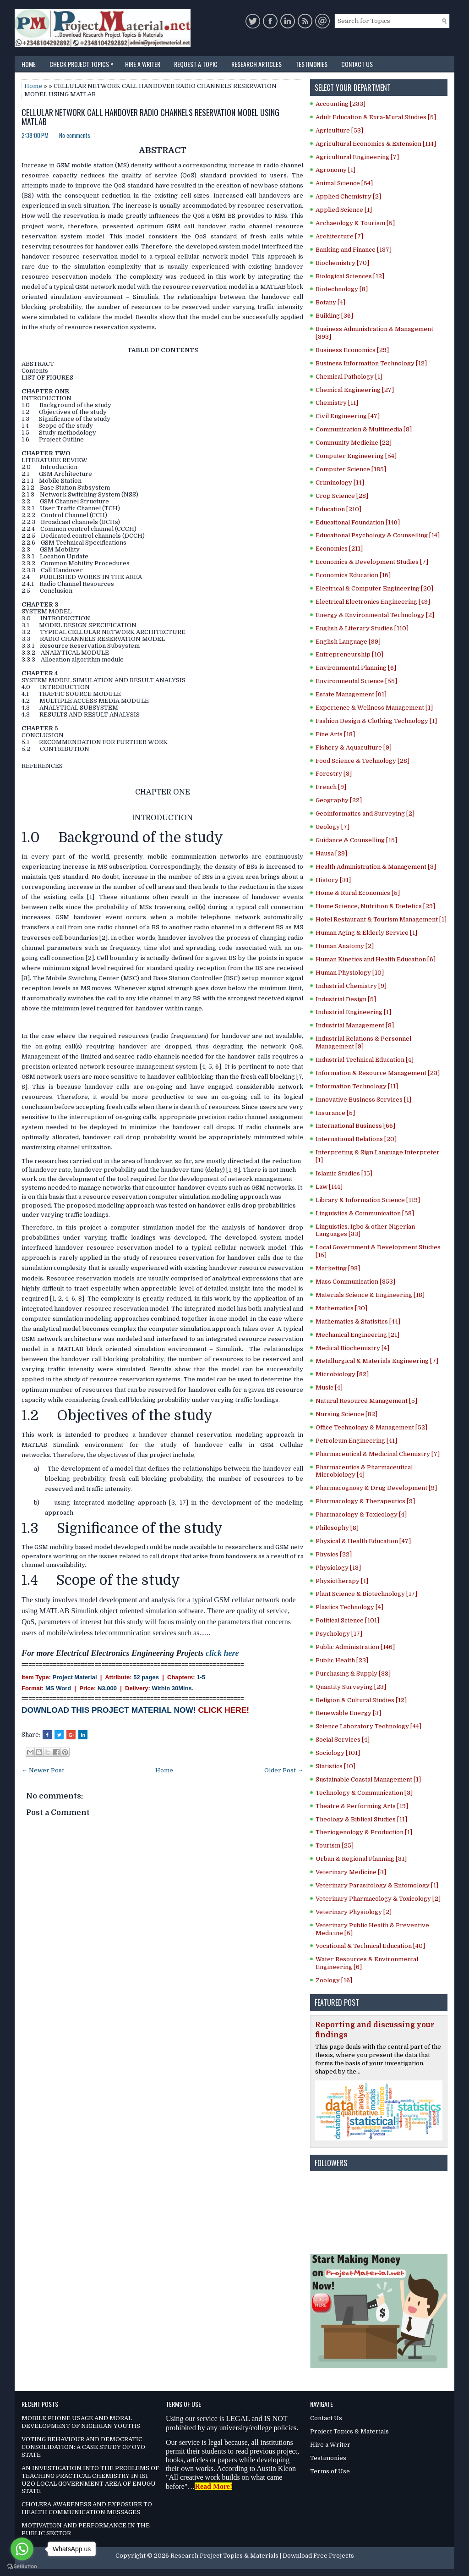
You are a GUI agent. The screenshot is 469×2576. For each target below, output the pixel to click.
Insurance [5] (335, 1112)
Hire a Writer (142, 64)
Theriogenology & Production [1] (364, 1832)
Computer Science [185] (351, 469)
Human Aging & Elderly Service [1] (366, 932)
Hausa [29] (331, 853)
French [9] (331, 786)
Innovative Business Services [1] (363, 1099)
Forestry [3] (334, 773)
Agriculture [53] (339, 130)
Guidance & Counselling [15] (356, 840)
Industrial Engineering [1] (353, 1012)
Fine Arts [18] (335, 734)
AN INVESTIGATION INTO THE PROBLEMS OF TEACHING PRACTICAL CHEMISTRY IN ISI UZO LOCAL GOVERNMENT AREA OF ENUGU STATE (90, 2480)
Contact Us (357, 64)
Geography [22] (339, 800)
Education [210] (338, 509)
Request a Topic (196, 64)
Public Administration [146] (355, 1647)
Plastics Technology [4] (349, 1607)
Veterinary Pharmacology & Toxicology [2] (378, 1898)
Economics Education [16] (353, 575)
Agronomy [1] (335, 169)
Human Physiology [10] (350, 972)
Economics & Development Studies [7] (372, 561)
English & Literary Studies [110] (362, 628)
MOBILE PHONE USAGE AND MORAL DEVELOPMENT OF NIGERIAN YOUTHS (81, 2422)
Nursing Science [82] (346, 1414)
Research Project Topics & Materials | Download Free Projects (262, 2555)
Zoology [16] (334, 1980)
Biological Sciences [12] (350, 276)
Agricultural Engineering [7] (357, 157)
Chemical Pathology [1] (349, 376)
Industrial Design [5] (346, 999)
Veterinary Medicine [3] (351, 1872)
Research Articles (256, 64)
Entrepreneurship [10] (349, 654)
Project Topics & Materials (349, 2431)
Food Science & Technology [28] (362, 760)
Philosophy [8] (337, 1527)
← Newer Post (43, 1770)
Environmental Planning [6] (356, 667)
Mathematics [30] (341, 1308)
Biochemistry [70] (342, 262)
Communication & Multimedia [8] (364, 429)
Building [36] (334, 315)
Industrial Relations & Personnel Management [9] (363, 1042)
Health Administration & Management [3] (376, 866)
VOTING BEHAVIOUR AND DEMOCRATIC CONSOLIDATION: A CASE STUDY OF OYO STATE (83, 2447)
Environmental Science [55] (356, 681)
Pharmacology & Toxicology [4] (361, 1514)
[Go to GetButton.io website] (22, 2567)
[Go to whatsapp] (22, 2548)
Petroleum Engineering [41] (356, 1440)
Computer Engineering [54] (356, 455)
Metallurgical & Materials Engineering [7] (377, 1360)
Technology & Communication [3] (364, 1792)
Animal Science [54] (344, 183)
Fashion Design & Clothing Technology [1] (376, 720)
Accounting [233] (340, 103)
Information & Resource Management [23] (378, 1073)
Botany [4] (330, 302)
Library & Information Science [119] (368, 1200)
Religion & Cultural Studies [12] (361, 1700)
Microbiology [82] (342, 1374)
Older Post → (283, 1770)
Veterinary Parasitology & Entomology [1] (377, 1885)
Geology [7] (332, 826)
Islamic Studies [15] (344, 1173)
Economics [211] (339, 548)
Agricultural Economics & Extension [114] (376, 143)
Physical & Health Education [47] (363, 1541)
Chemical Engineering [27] (355, 389)
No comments (74, 135)
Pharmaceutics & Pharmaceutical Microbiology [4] (364, 1471)
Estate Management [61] (351, 694)
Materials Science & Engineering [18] (370, 1294)
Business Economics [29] (352, 350)
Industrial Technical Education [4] (365, 1059)
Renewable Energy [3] (348, 1713)
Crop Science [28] (342, 495)
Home (29, 64)
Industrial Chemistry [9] (351, 985)
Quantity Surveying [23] (351, 1686)
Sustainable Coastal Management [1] (368, 1779)
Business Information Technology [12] (371, 363)
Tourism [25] (335, 1845)
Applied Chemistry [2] (348, 196)
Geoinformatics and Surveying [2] (365, 813)
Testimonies (311, 64)
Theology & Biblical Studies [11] (361, 1819)
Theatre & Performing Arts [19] (362, 1806)
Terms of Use (330, 2471)
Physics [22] (334, 1554)
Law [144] (329, 1186)
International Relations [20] (356, 1139)
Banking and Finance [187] (354, 249)
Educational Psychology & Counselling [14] (378, 535)
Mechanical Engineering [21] (357, 1334)
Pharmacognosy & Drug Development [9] (376, 1487)
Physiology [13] (338, 1567)
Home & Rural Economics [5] (358, 892)
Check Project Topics (83, 62)
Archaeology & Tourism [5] (355, 223)
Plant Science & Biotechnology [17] (366, 1593)
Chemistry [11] (337, 402)
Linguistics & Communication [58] (365, 1213)
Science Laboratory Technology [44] (368, 1726)
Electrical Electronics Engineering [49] (373, 601)
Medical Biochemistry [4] (352, 1348)
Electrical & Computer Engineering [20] (374, 588)
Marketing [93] (338, 1268)
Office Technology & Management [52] (371, 1427)
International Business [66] (355, 1125)
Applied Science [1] (344, 209)
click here (222, 1653)
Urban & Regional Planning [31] (361, 1858)
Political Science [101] (347, 1620)
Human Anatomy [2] (345, 946)
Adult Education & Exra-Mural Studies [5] (376, 117)
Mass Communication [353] (355, 1281)
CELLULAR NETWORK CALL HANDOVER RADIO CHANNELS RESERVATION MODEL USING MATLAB (150, 117)
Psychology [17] (339, 1633)
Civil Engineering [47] (348, 416)
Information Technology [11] (357, 1086)
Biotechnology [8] (342, 289)
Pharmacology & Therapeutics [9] (365, 1501)
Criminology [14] (340, 482)
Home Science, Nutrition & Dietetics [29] (375, 906)
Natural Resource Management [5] (366, 1400)
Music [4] (329, 1387)
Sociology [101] (338, 1752)
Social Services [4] (343, 1739)
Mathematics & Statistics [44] (358, 1321)
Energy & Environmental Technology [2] (375, 615)
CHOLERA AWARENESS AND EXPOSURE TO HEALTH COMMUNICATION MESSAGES (87, 2508)
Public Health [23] (342, 1660)
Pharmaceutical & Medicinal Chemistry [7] (378, 1454)
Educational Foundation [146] (358, 522)
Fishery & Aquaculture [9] (354, 747)
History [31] (333, 880)
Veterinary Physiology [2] (354, 1912)
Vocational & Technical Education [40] (370, 1945)
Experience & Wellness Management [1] (374, 707)
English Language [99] (348, 641)
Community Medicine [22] (354, 442)
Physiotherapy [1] (342, 1581)
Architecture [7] (339, 236)
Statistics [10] (335, 1766)
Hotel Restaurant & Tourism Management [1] (381, 919)
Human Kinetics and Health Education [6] (376, 959)
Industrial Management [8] (355, 1025)
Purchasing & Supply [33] (353, 1673)
